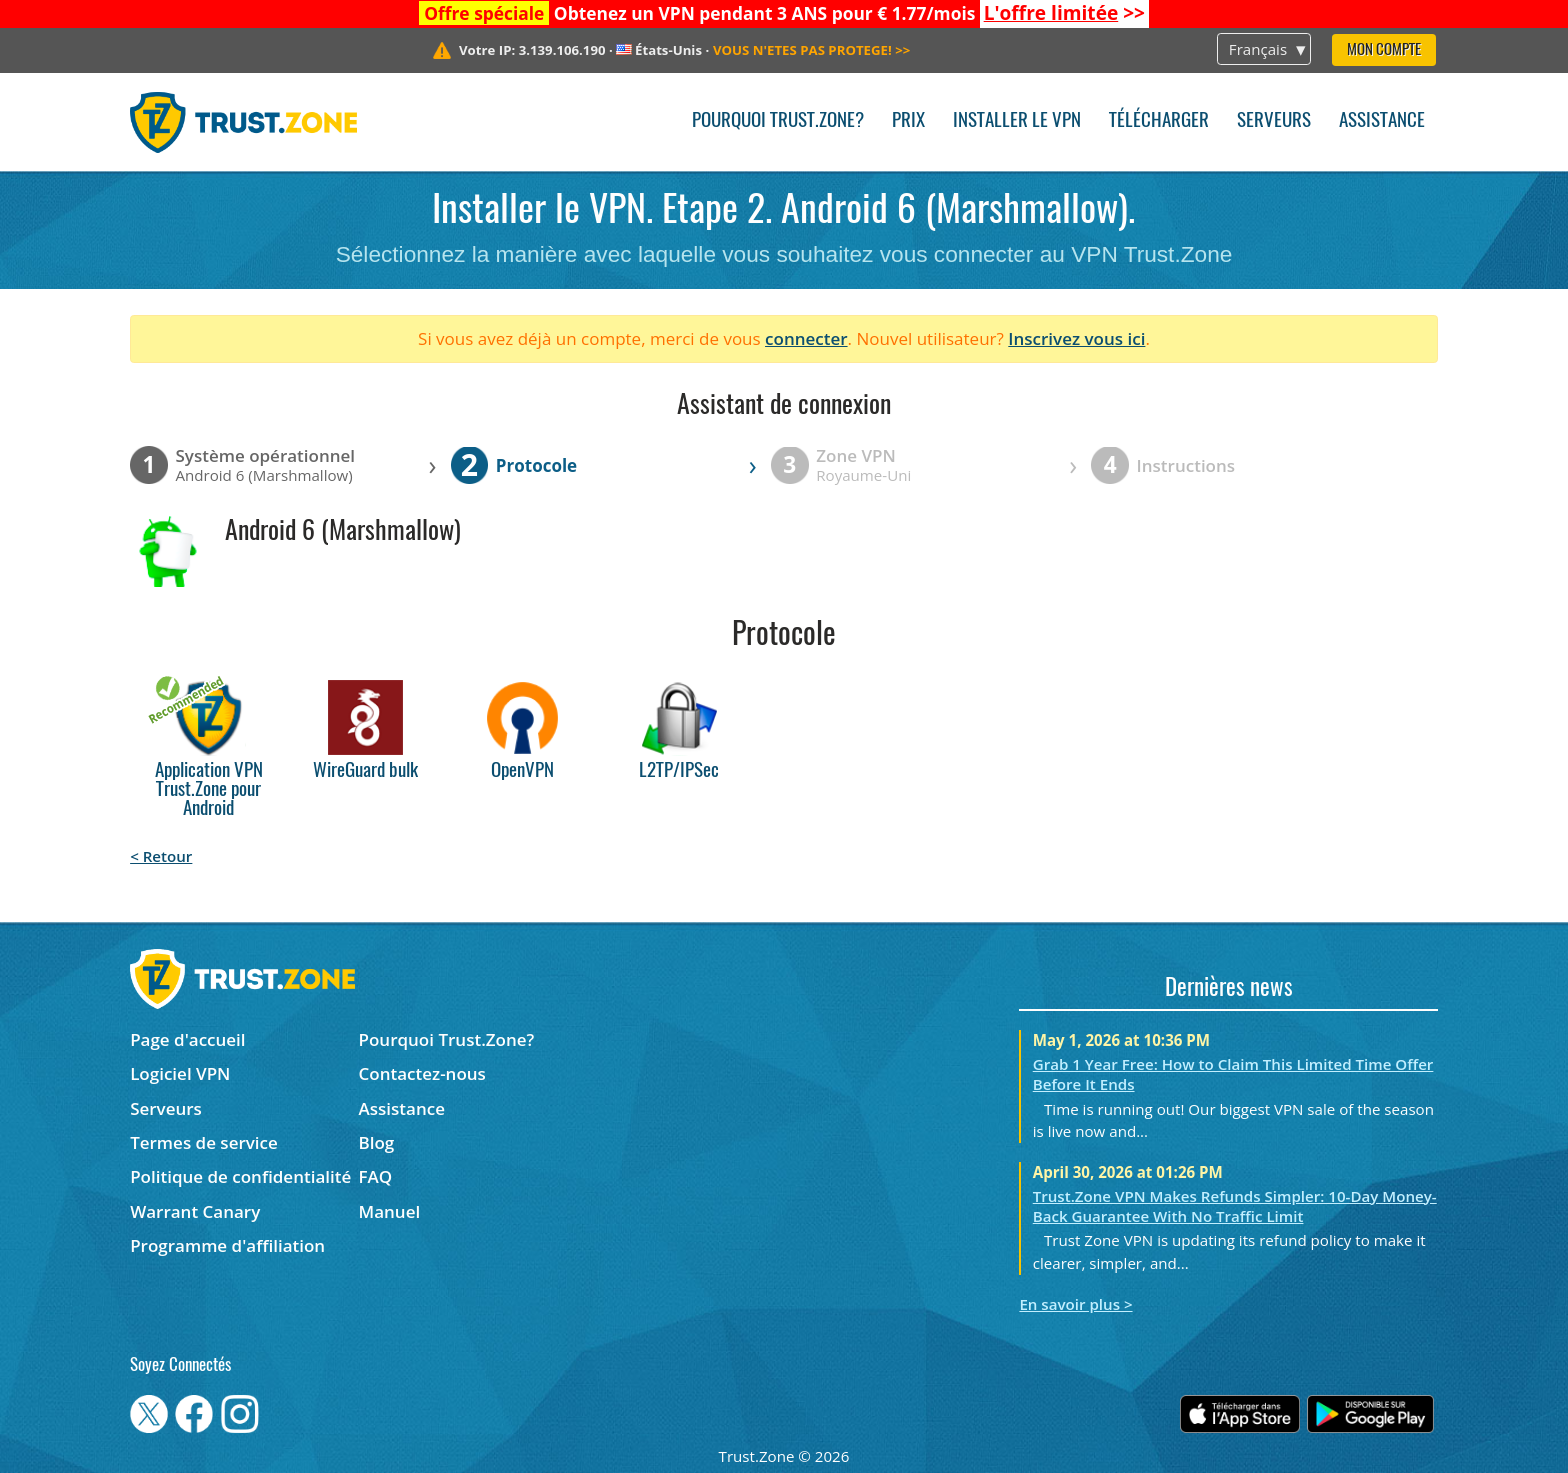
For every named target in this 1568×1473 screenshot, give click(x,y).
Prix (908, 121)
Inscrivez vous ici (1076, 338)
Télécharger (1159, 121)
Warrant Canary (195, 1211)
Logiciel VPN (180, 1073)
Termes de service (204, 1142)
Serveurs (1274, 121)
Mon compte (1384, 50)
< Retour (161, 856)
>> (1064, 13)
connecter (806, 338)
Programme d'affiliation (227, 1245)
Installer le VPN (1017, 121)
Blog (377, 1142)
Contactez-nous (422, 1073)
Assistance (1382, 121)
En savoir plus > (1075, 1304)
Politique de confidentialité (240, 1176)
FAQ (376, 1176)
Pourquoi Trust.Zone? (778, 121)
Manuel (390, 1211)
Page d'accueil (187, 1039)
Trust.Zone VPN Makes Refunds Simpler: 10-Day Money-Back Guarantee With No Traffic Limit (1235, 1206)
